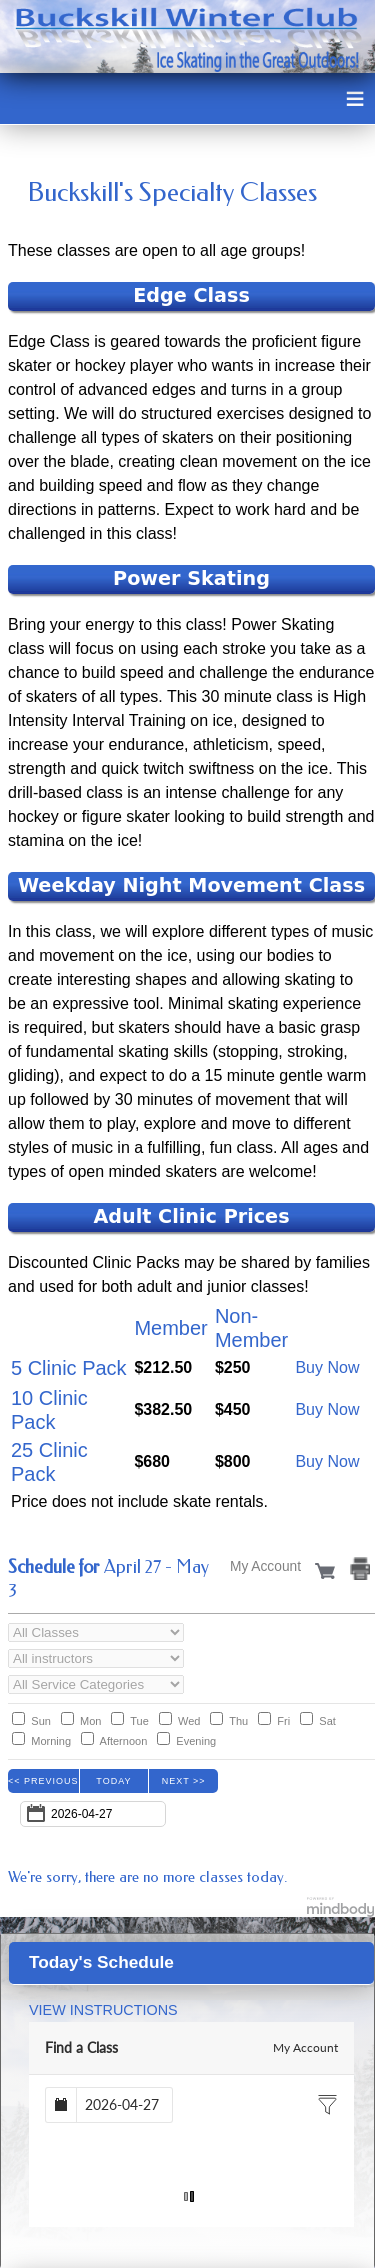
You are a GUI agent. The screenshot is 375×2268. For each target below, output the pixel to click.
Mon (90, 1721)
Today (113, 1781)
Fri (283, 1721)
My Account (305, 2047)
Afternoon (124, 1741)
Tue (139, 1721)
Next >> (184, 1781)
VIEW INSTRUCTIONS (103, 2010)
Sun (41, 1721)
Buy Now (327, 1367)
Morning (51, 1741)
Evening (196, 1741)
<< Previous (43, 1781)
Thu (238, 1721)
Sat (327, 1721)
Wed (189, 1721)
